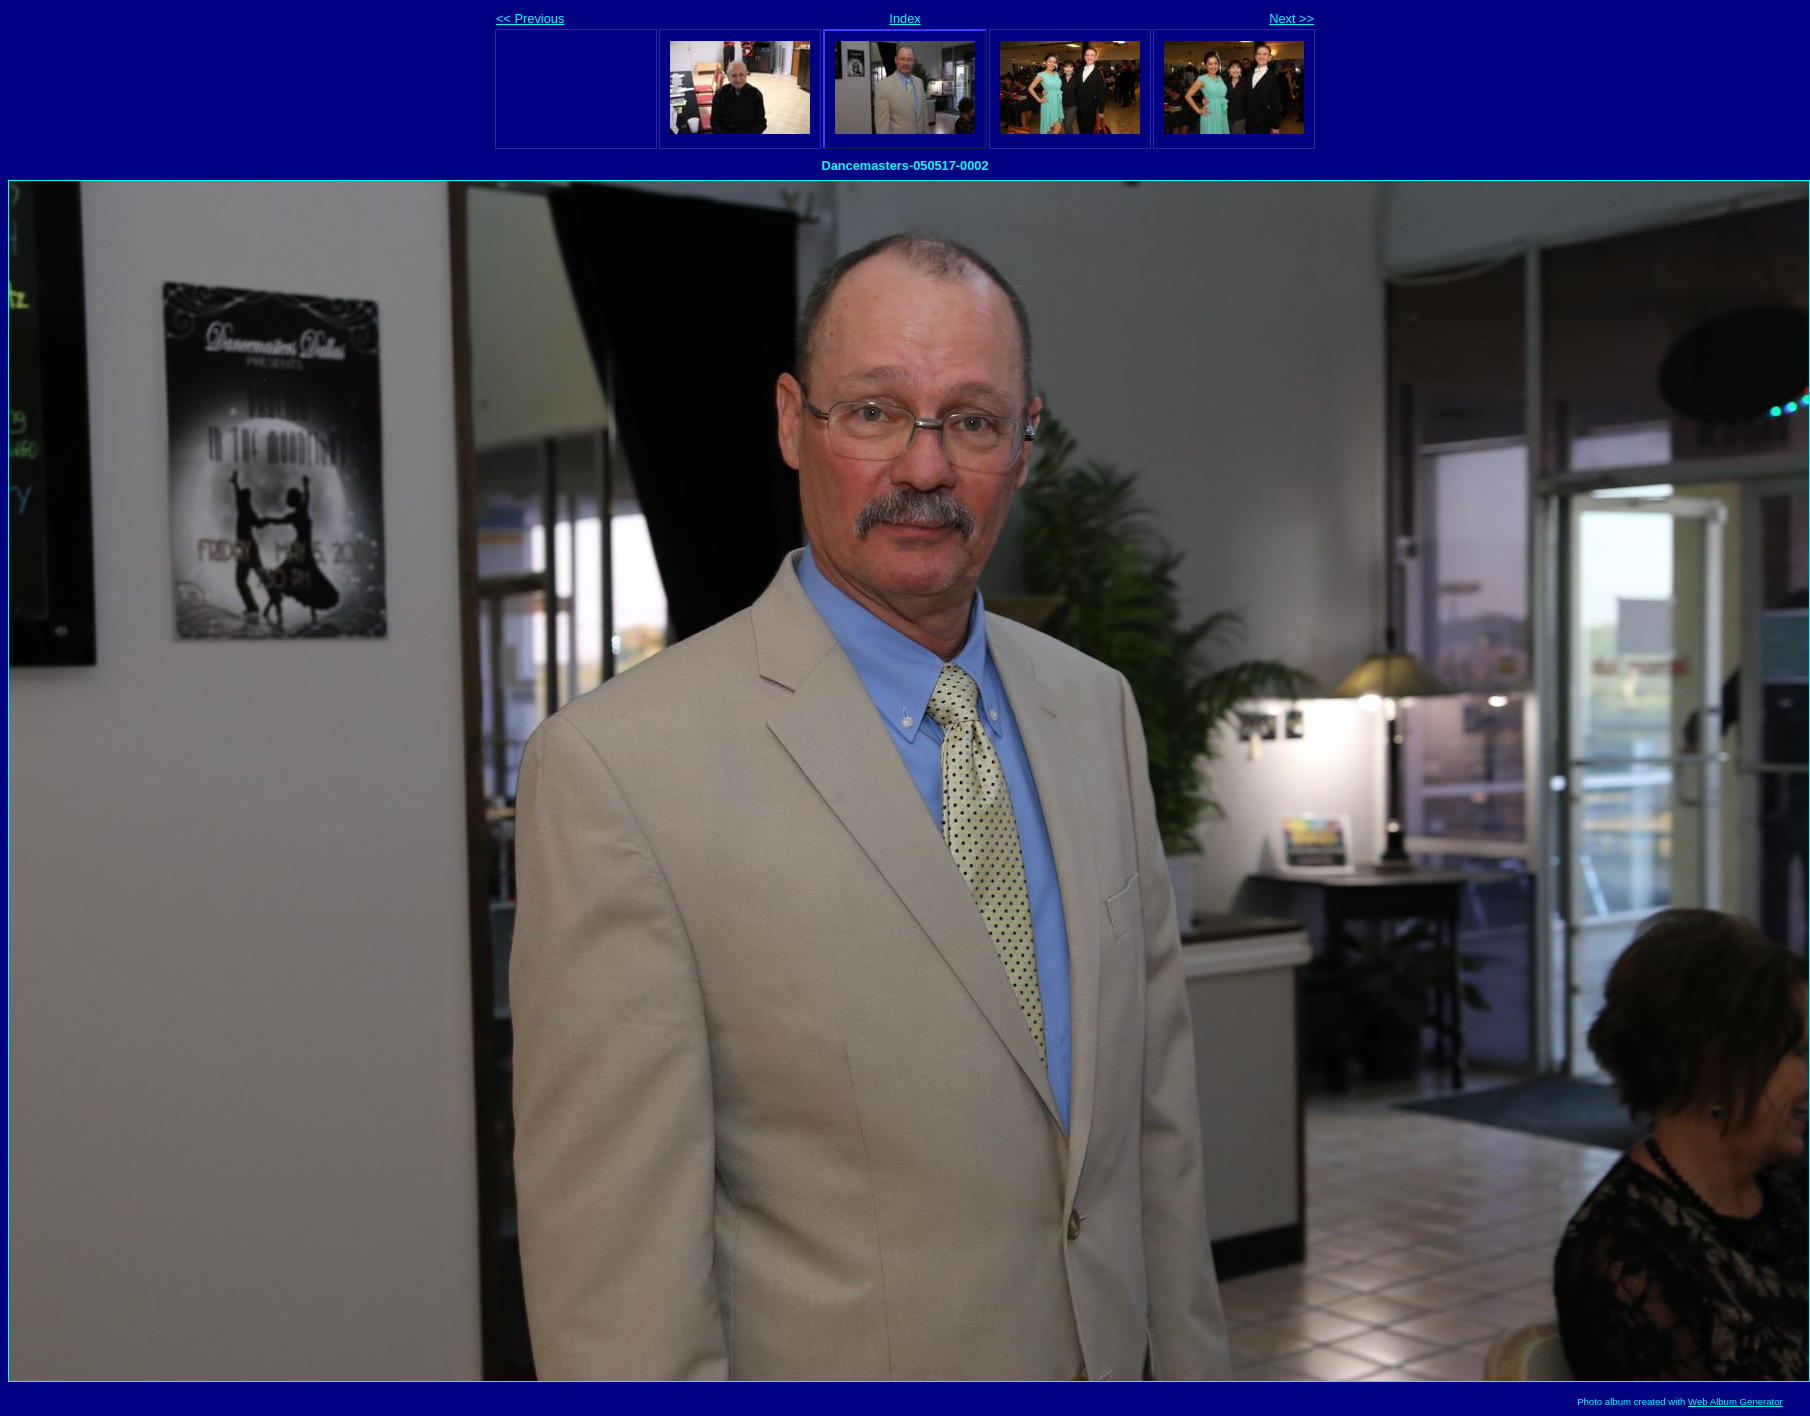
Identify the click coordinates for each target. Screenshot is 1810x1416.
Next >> (1291, 18)
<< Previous (530, 18)
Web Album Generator (1735, 1401)
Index (904, 18)
